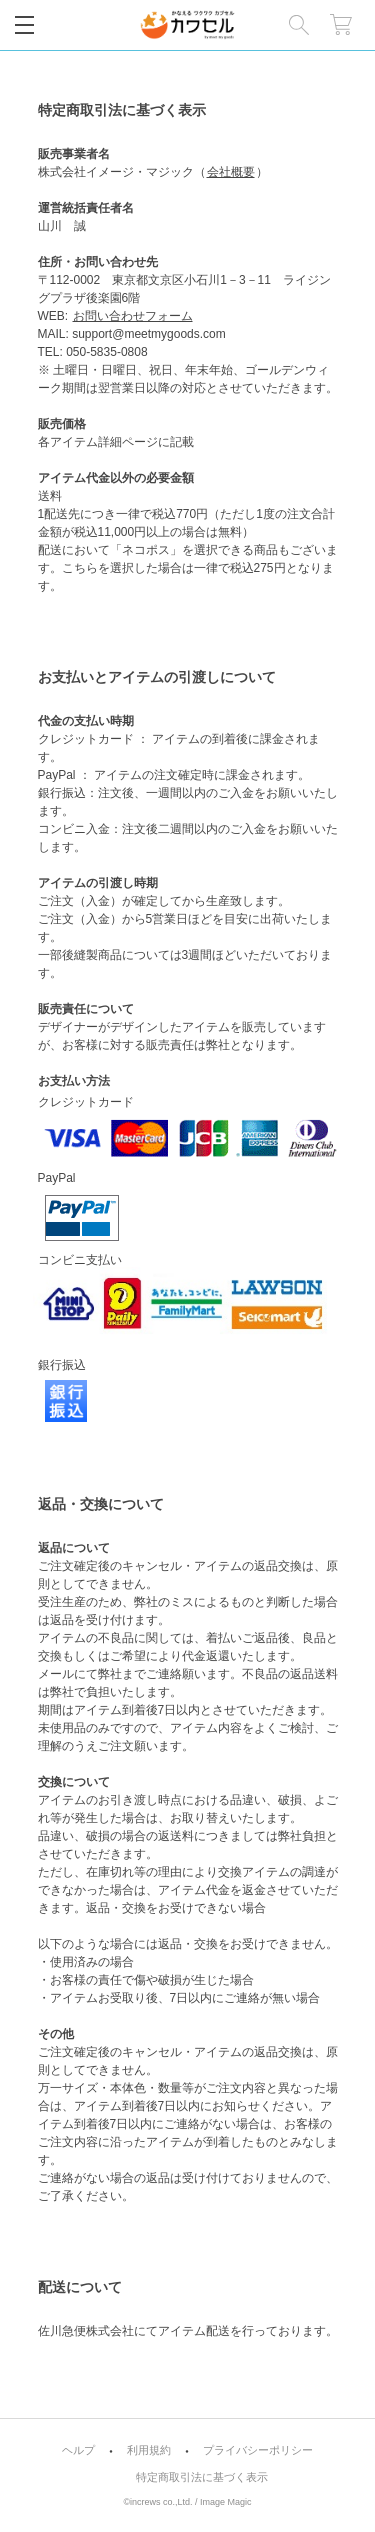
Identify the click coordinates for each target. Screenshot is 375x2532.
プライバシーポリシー (258, 2450)
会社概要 (231, 172)
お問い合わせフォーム (133, 316)
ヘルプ (78, 2450)
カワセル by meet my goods (187, 25)
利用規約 (149, 2450)
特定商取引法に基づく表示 (202, 2477)
